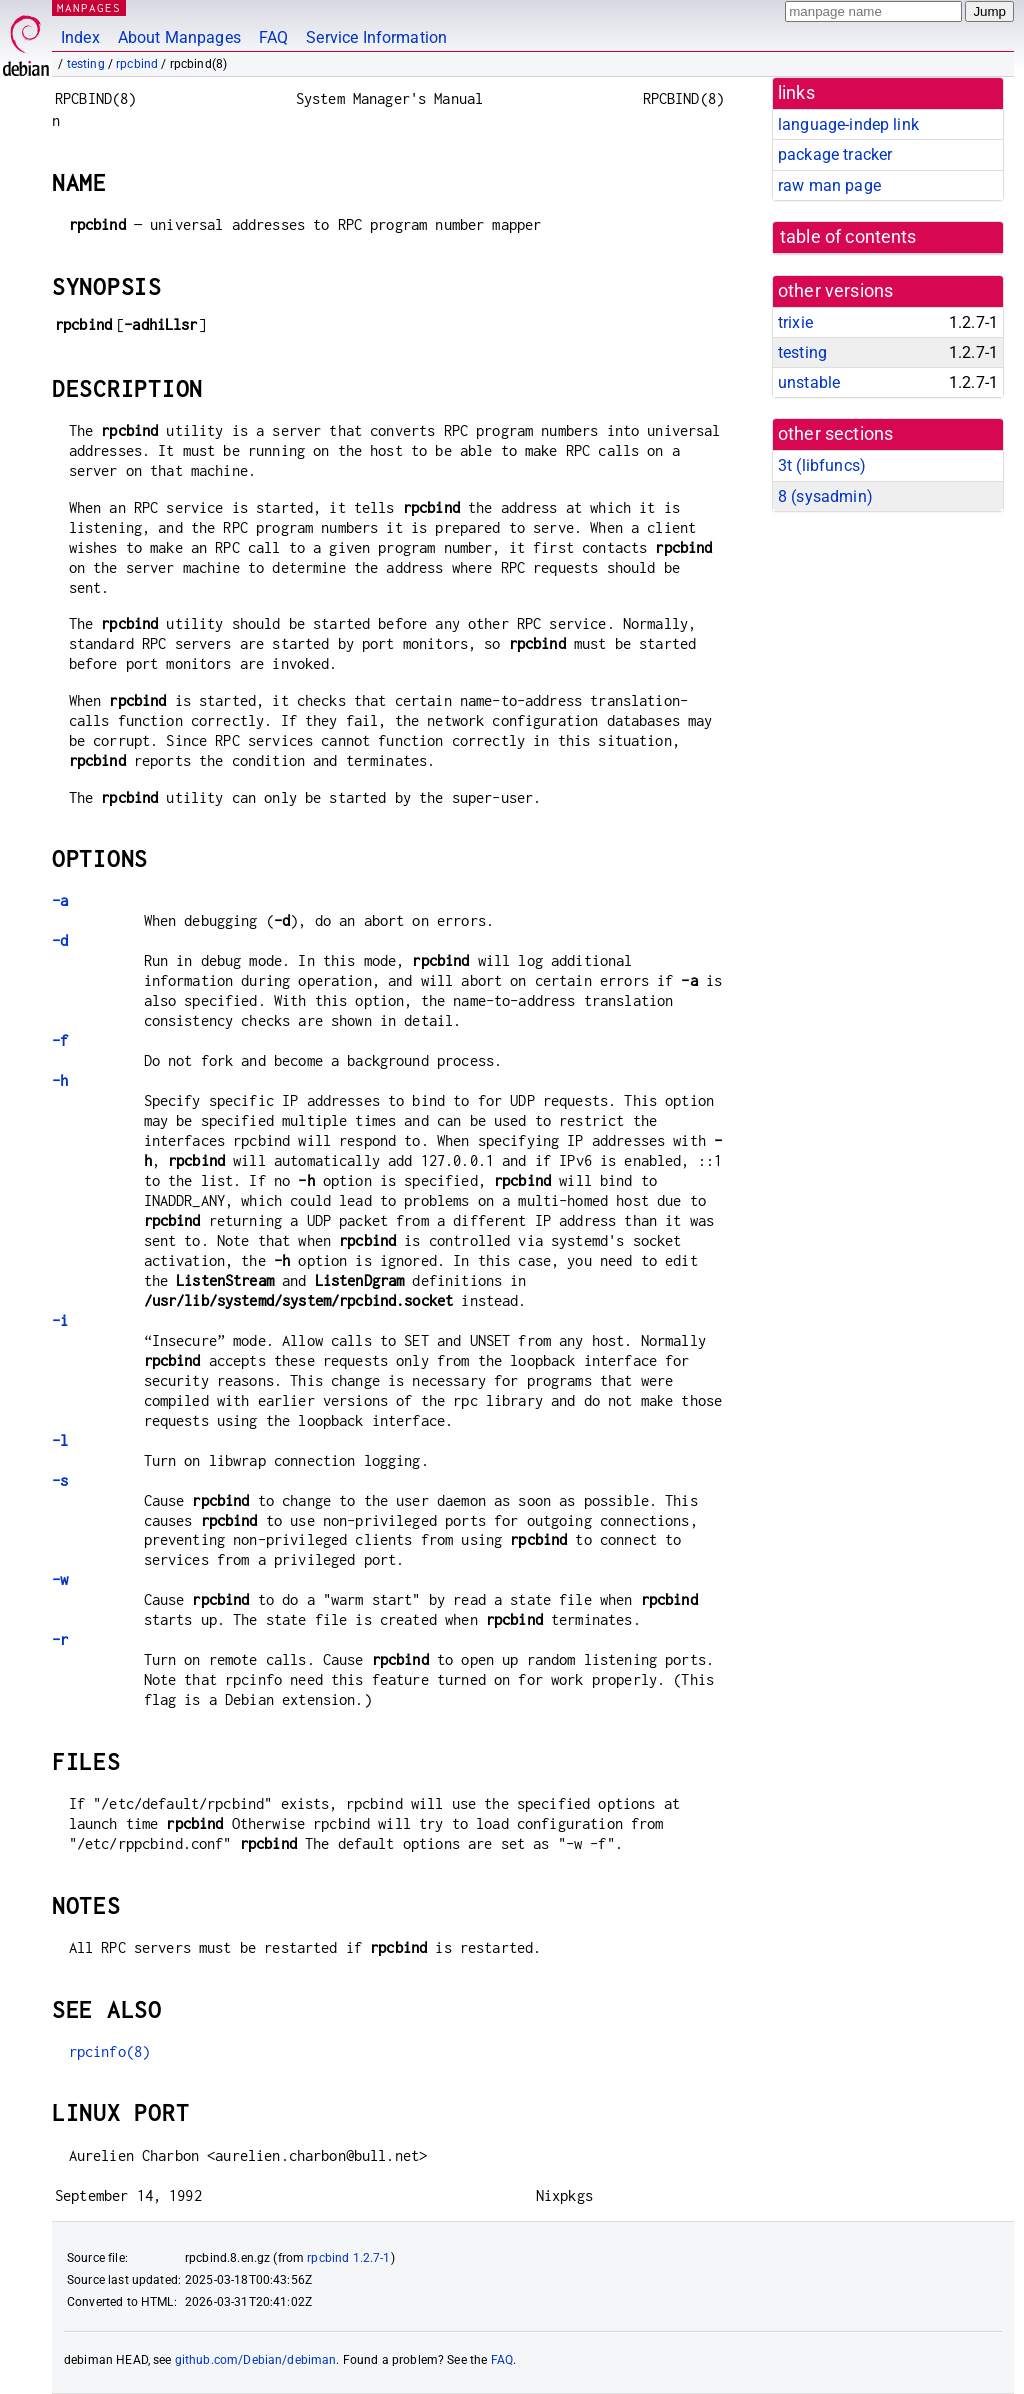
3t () (822, 465)
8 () (825, 496)
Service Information (376, 37)
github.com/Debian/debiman (256, 2360)
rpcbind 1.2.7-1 (348, 2258)
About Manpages (179, 37)
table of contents (848, 237)
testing (86, 64)
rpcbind (137, 64)
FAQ (273, 37)
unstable (809, 382)
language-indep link (848, 124)
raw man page (829, 185)
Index (80, 37)
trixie (795, 322)
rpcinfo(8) (110, 2051)
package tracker (835, 154)
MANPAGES (89, 7)
